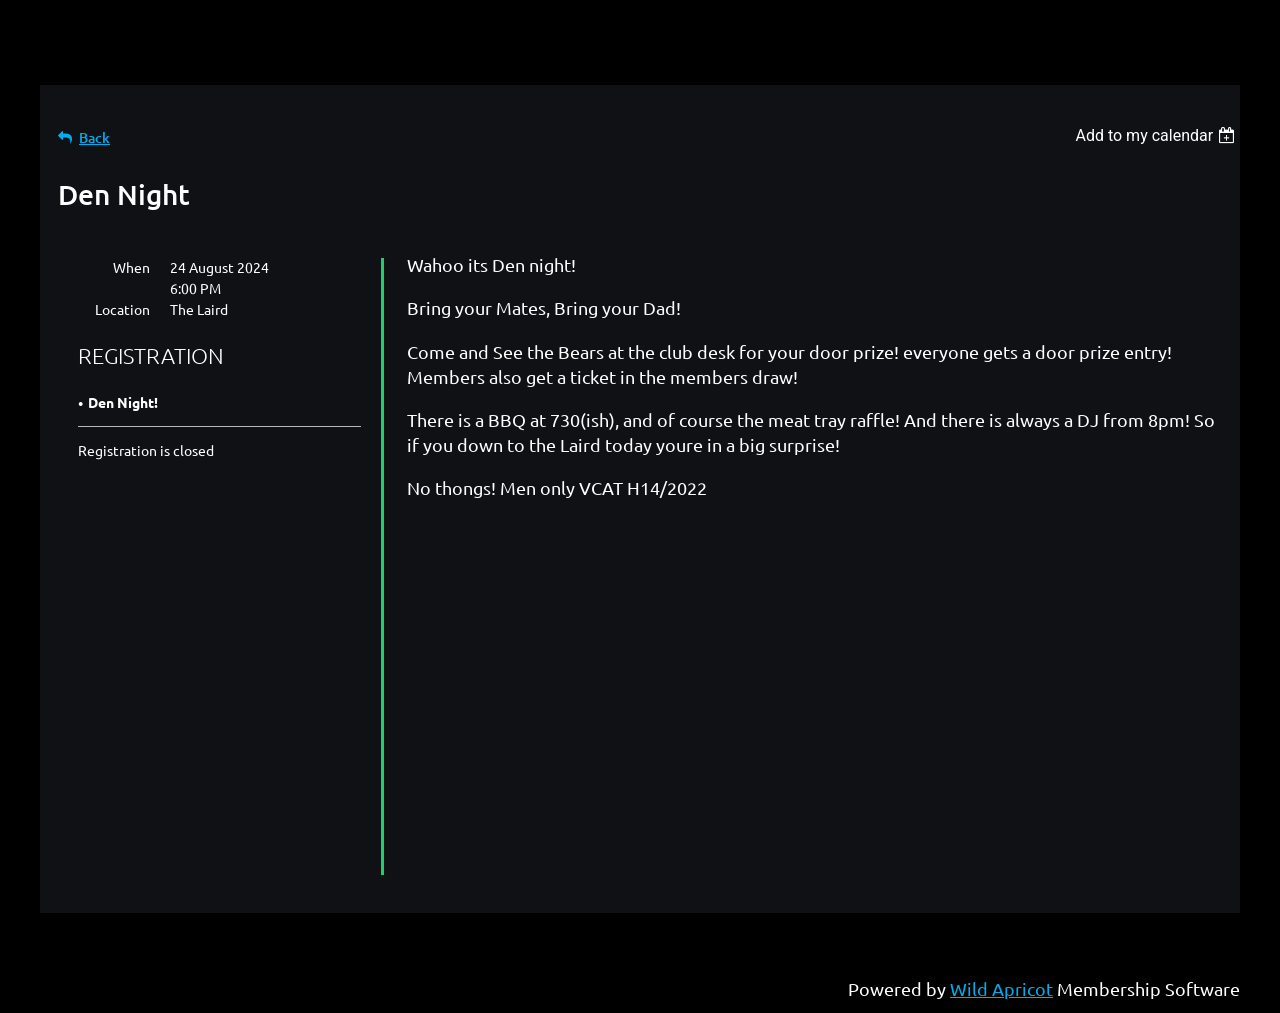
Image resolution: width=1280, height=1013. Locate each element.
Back (94, 137)
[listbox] (1157, 135)
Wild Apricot (1001, 988)
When (131, 267)
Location (122, 309)
